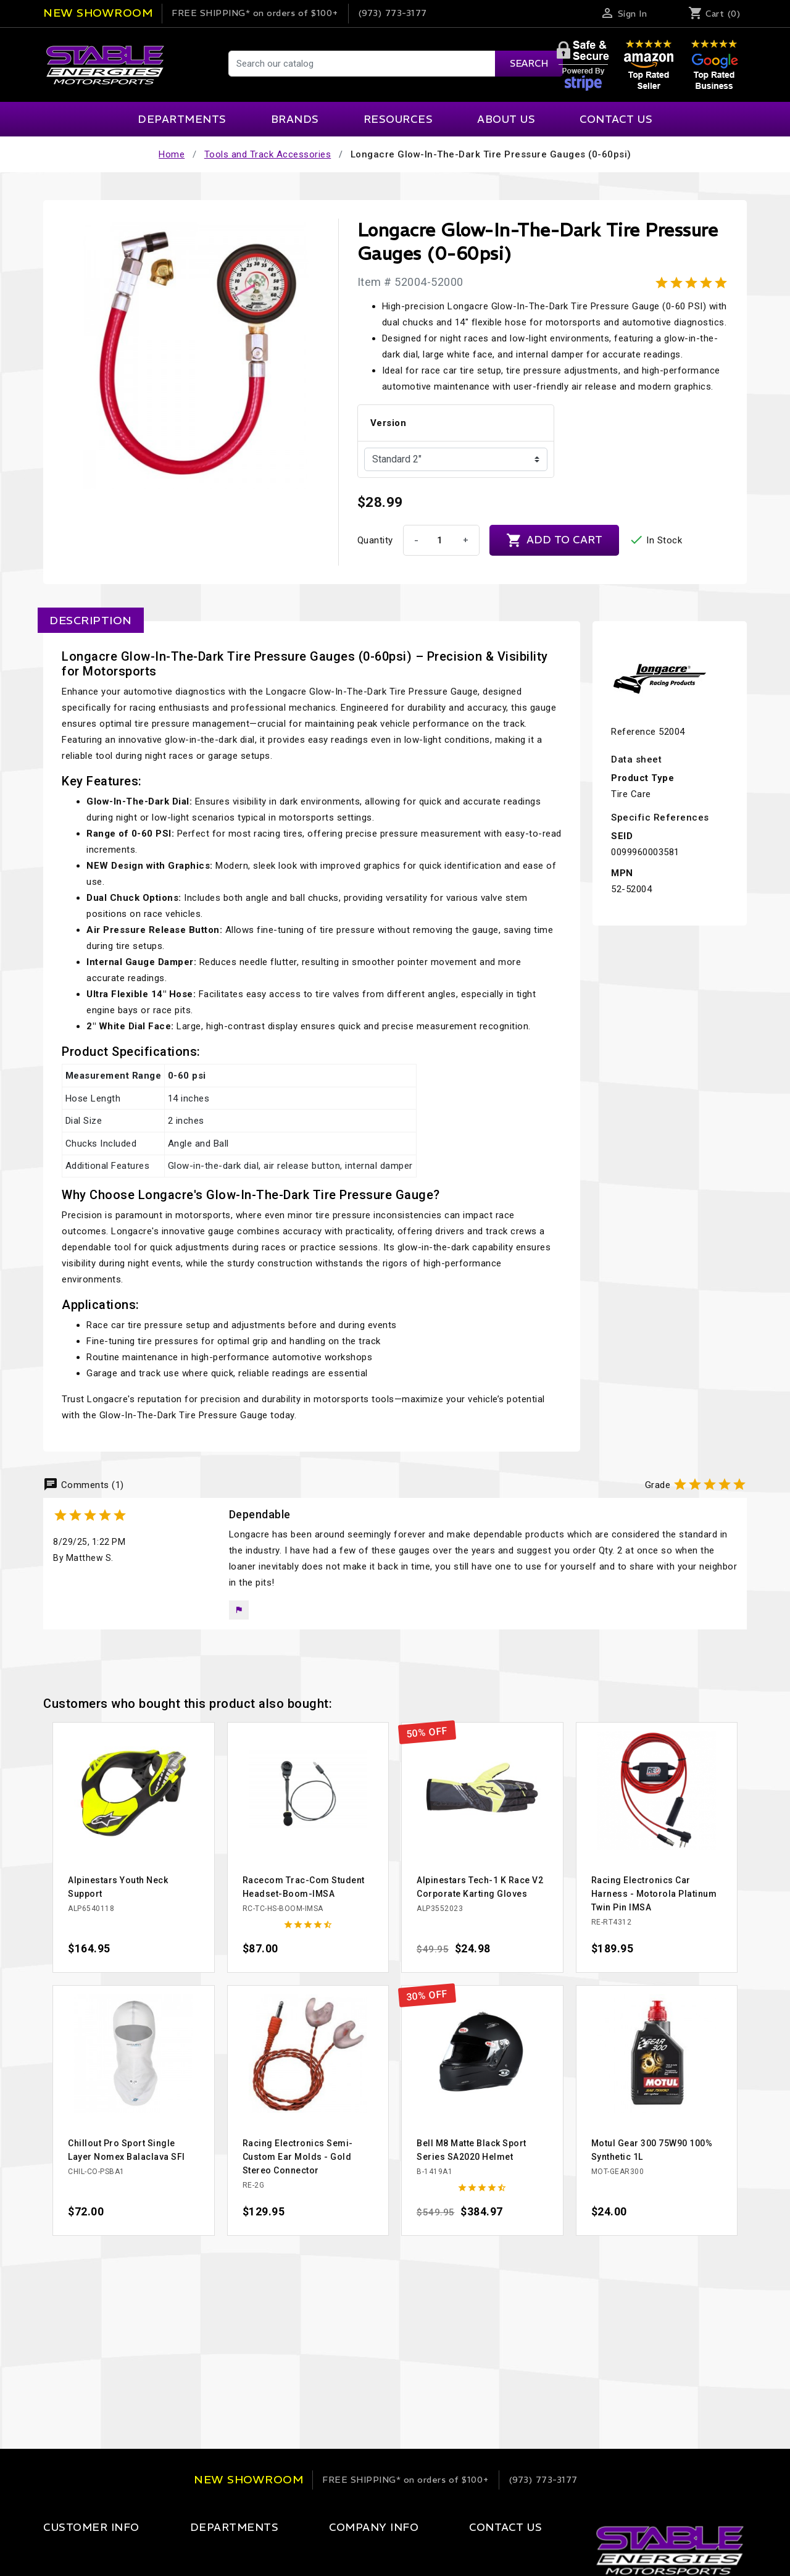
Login (55, 2552)
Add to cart (554, 540)
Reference (633, 731)
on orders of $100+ (255, 13)
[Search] (395, 64)
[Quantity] (440, 540)
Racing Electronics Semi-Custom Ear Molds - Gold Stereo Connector (298, 2156)
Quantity (375, 540)
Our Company (327, 2552)
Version (388, 423)
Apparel (190, 2552)
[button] (239, 1610)
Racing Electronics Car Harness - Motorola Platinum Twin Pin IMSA (654, 1893)
